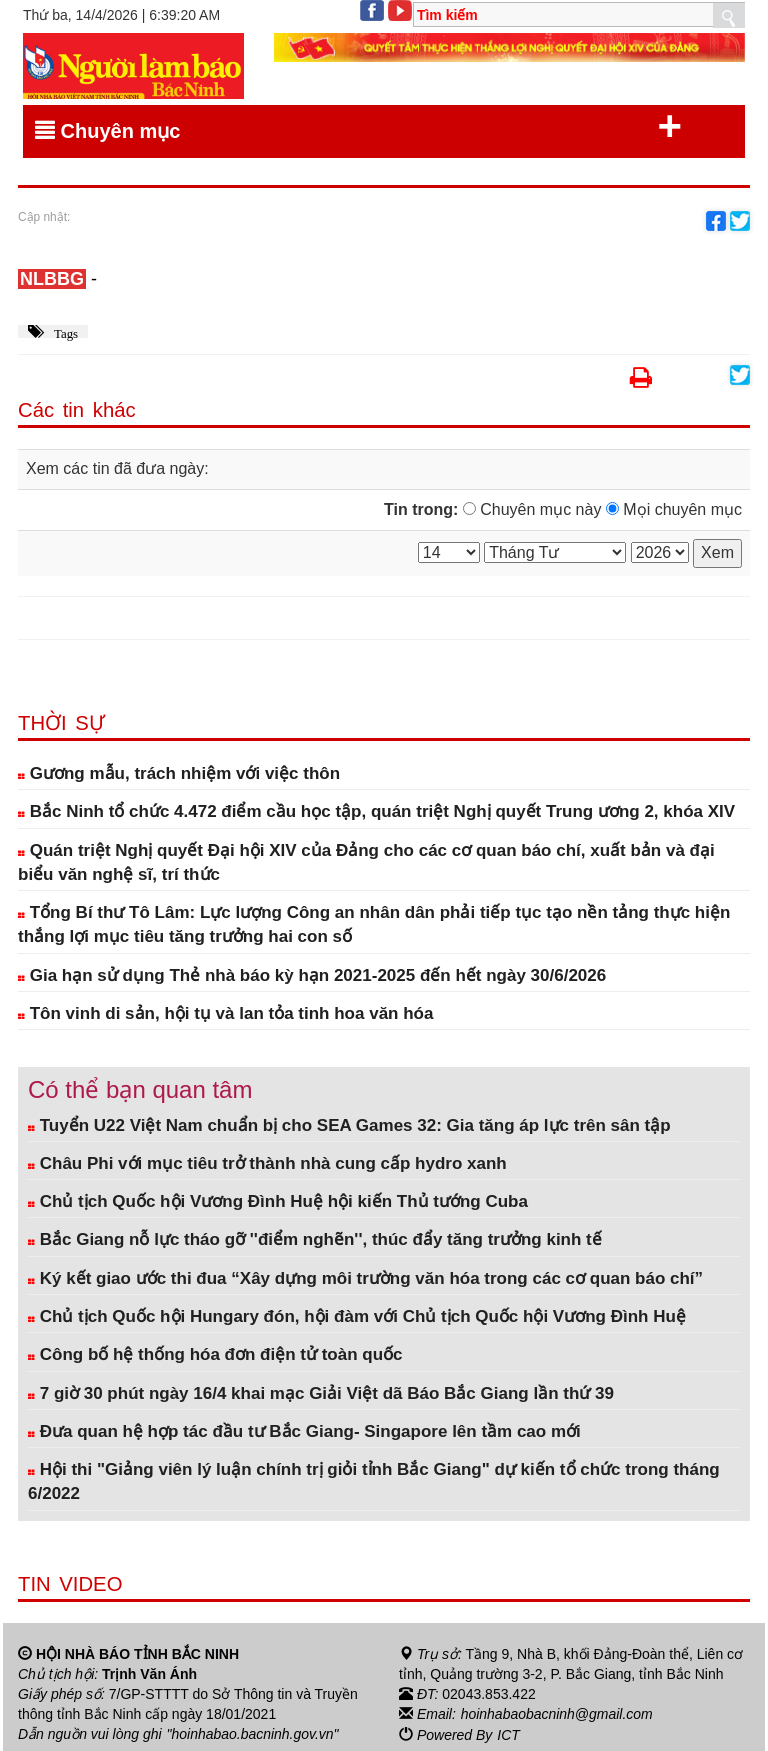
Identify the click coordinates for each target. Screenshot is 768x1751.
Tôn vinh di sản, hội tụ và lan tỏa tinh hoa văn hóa (225, 1013)
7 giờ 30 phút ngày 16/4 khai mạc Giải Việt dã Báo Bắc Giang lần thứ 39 (321, 1393)
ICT (508, 1734)
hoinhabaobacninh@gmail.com (557, 1714)
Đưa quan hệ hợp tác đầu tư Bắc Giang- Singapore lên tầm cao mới (304, 1431)
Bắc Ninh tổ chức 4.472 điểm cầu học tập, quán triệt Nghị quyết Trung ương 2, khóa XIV (376, 811)
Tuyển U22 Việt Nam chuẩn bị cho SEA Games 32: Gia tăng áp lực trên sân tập (349, 1125)
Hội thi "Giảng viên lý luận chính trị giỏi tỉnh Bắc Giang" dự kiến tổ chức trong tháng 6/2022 (374, 1481)
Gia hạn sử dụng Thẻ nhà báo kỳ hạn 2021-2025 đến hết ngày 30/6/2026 (312, 975)
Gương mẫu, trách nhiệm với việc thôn (179, 773)
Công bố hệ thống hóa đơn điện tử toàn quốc (215, 1354)
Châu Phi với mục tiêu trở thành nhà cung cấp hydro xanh (267, 1163)
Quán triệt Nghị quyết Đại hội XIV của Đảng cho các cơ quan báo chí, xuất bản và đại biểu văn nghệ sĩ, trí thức (366, 862)
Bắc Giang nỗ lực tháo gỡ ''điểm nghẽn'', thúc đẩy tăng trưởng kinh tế (315, 1239)
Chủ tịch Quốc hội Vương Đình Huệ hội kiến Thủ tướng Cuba (278, 1201)
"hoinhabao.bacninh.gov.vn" (253, 1734)
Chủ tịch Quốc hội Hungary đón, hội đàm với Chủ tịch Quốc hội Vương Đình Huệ (357, 1316)
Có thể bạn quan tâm (140, 1089)
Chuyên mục (358, 127)
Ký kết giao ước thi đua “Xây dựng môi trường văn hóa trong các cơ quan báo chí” (365, 1278)
